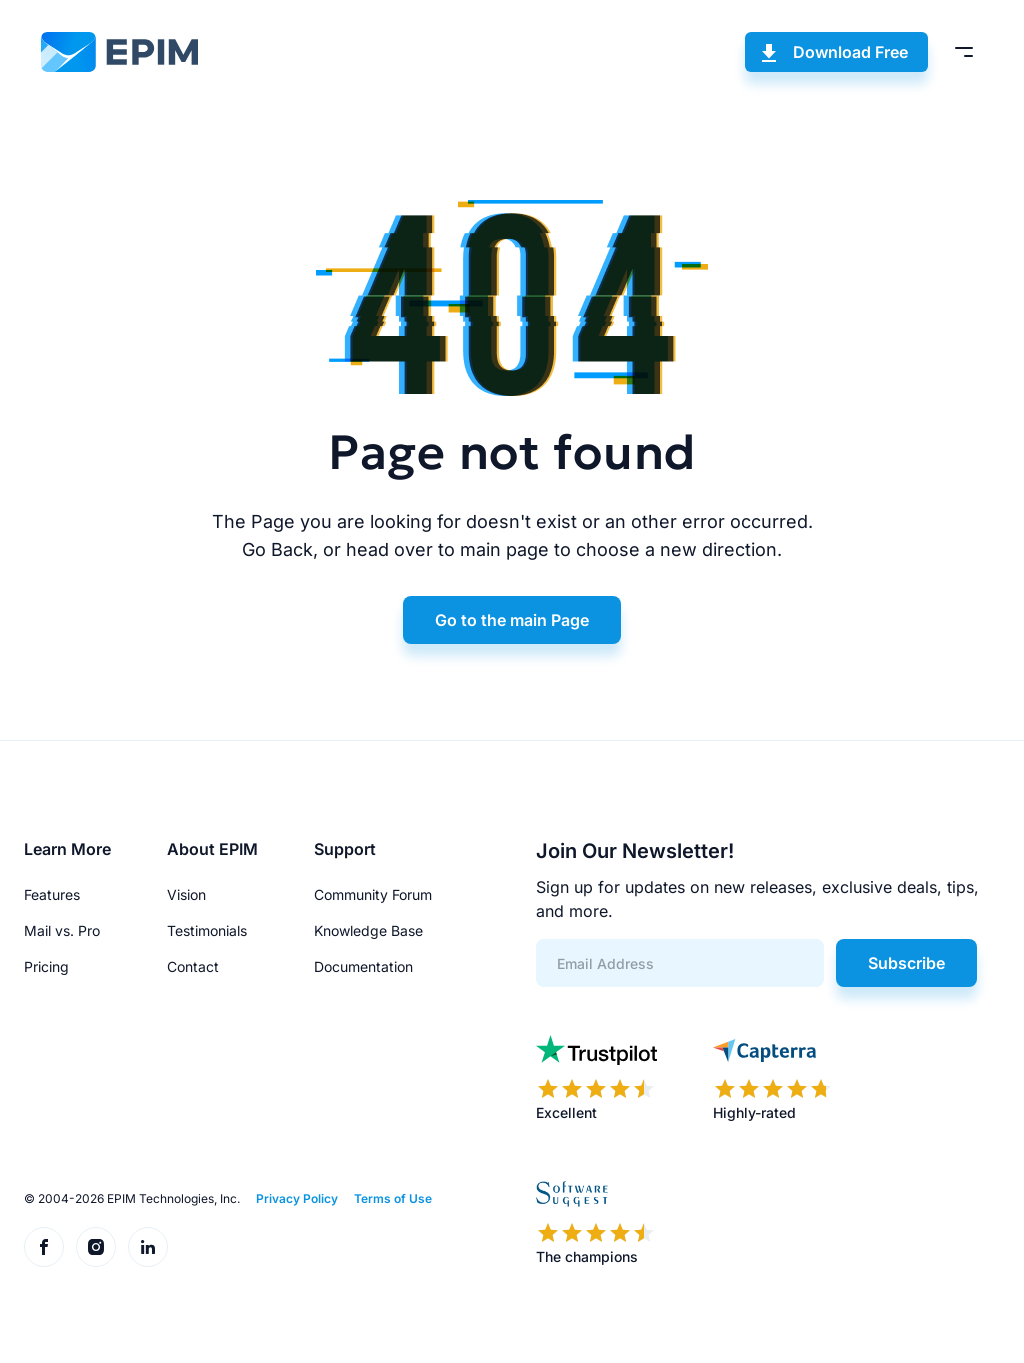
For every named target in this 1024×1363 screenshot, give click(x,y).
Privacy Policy (297, 1198)
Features (52, 894)
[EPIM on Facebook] (44, 1247)
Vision (186, 894)
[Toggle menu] (964, 52)
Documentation (363, 966)
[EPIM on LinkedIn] (148, 1247)
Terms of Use (393, 1198)
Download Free (850, 52)
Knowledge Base (368, 930)
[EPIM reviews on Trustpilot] (596, 1079)
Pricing (46, 966)
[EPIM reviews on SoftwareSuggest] (596, 1223)
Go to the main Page (512, 620)
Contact (193, 966)
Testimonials (207, 930)
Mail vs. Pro (62, 930)
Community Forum (373, 894)
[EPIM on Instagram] (96, 1247)
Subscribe (906, 963)
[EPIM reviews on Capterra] (773, 1079)
